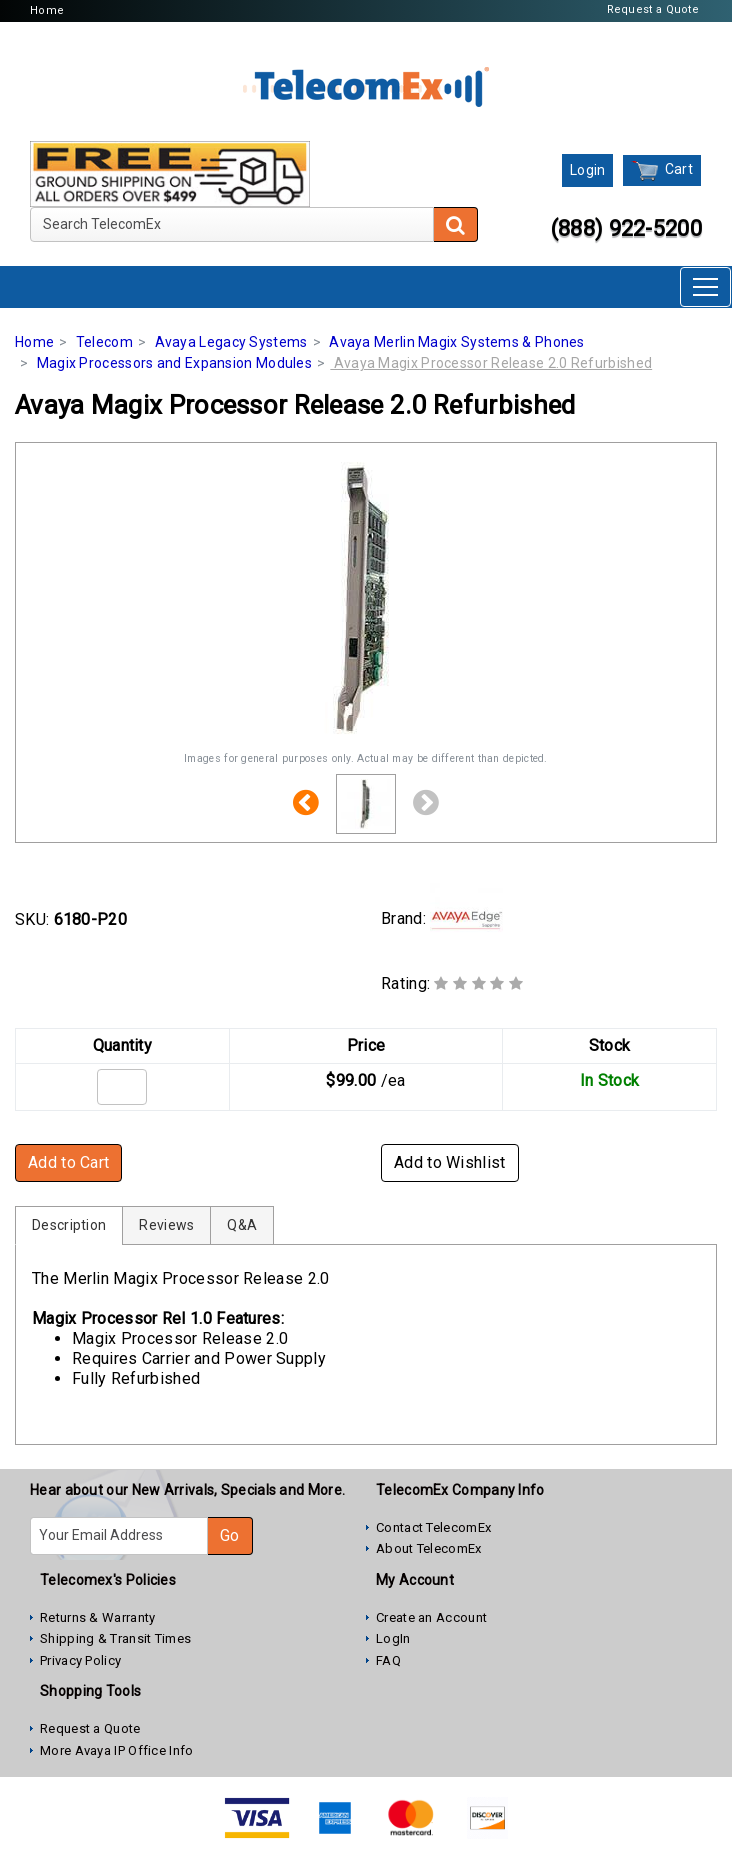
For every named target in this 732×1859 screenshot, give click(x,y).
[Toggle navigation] (705, 287)
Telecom (104, 342)
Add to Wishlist (450, 1162)
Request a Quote (653, 9)
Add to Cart (68, 1162)
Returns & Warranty (97, 1617)
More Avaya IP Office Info (117, 1750)
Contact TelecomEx (433, 1527)
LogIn (393, 1638)
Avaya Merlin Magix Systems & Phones (457, 342)
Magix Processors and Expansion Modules (174, 363)
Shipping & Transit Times (115, 1638)
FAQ (388, 1660)
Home (47, 10)
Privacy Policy (80, 1660)
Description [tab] (69, 1225)
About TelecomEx (429, 1548)
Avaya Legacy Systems (231, 342)
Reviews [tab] (166, 1225)
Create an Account (431, 1617)
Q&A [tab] (242, 1225)
